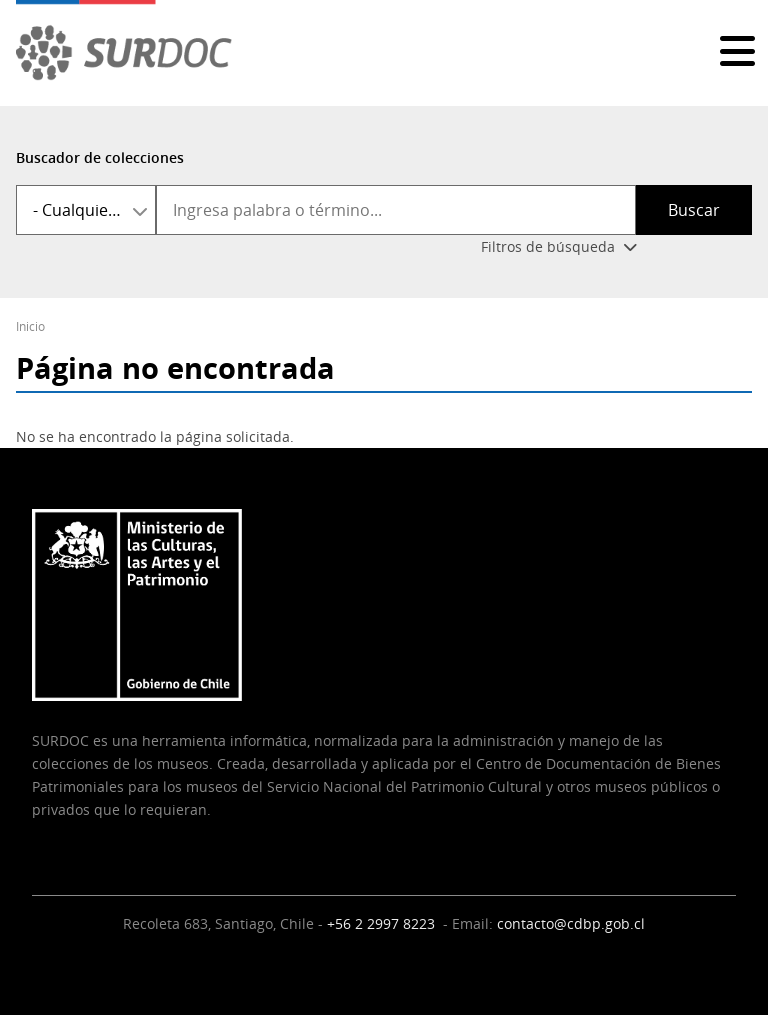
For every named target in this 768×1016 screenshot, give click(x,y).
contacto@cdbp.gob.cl (571, 923)
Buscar (694, 210)
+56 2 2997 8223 (383, 923)
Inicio (30, 326)
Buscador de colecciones (100, 157)
